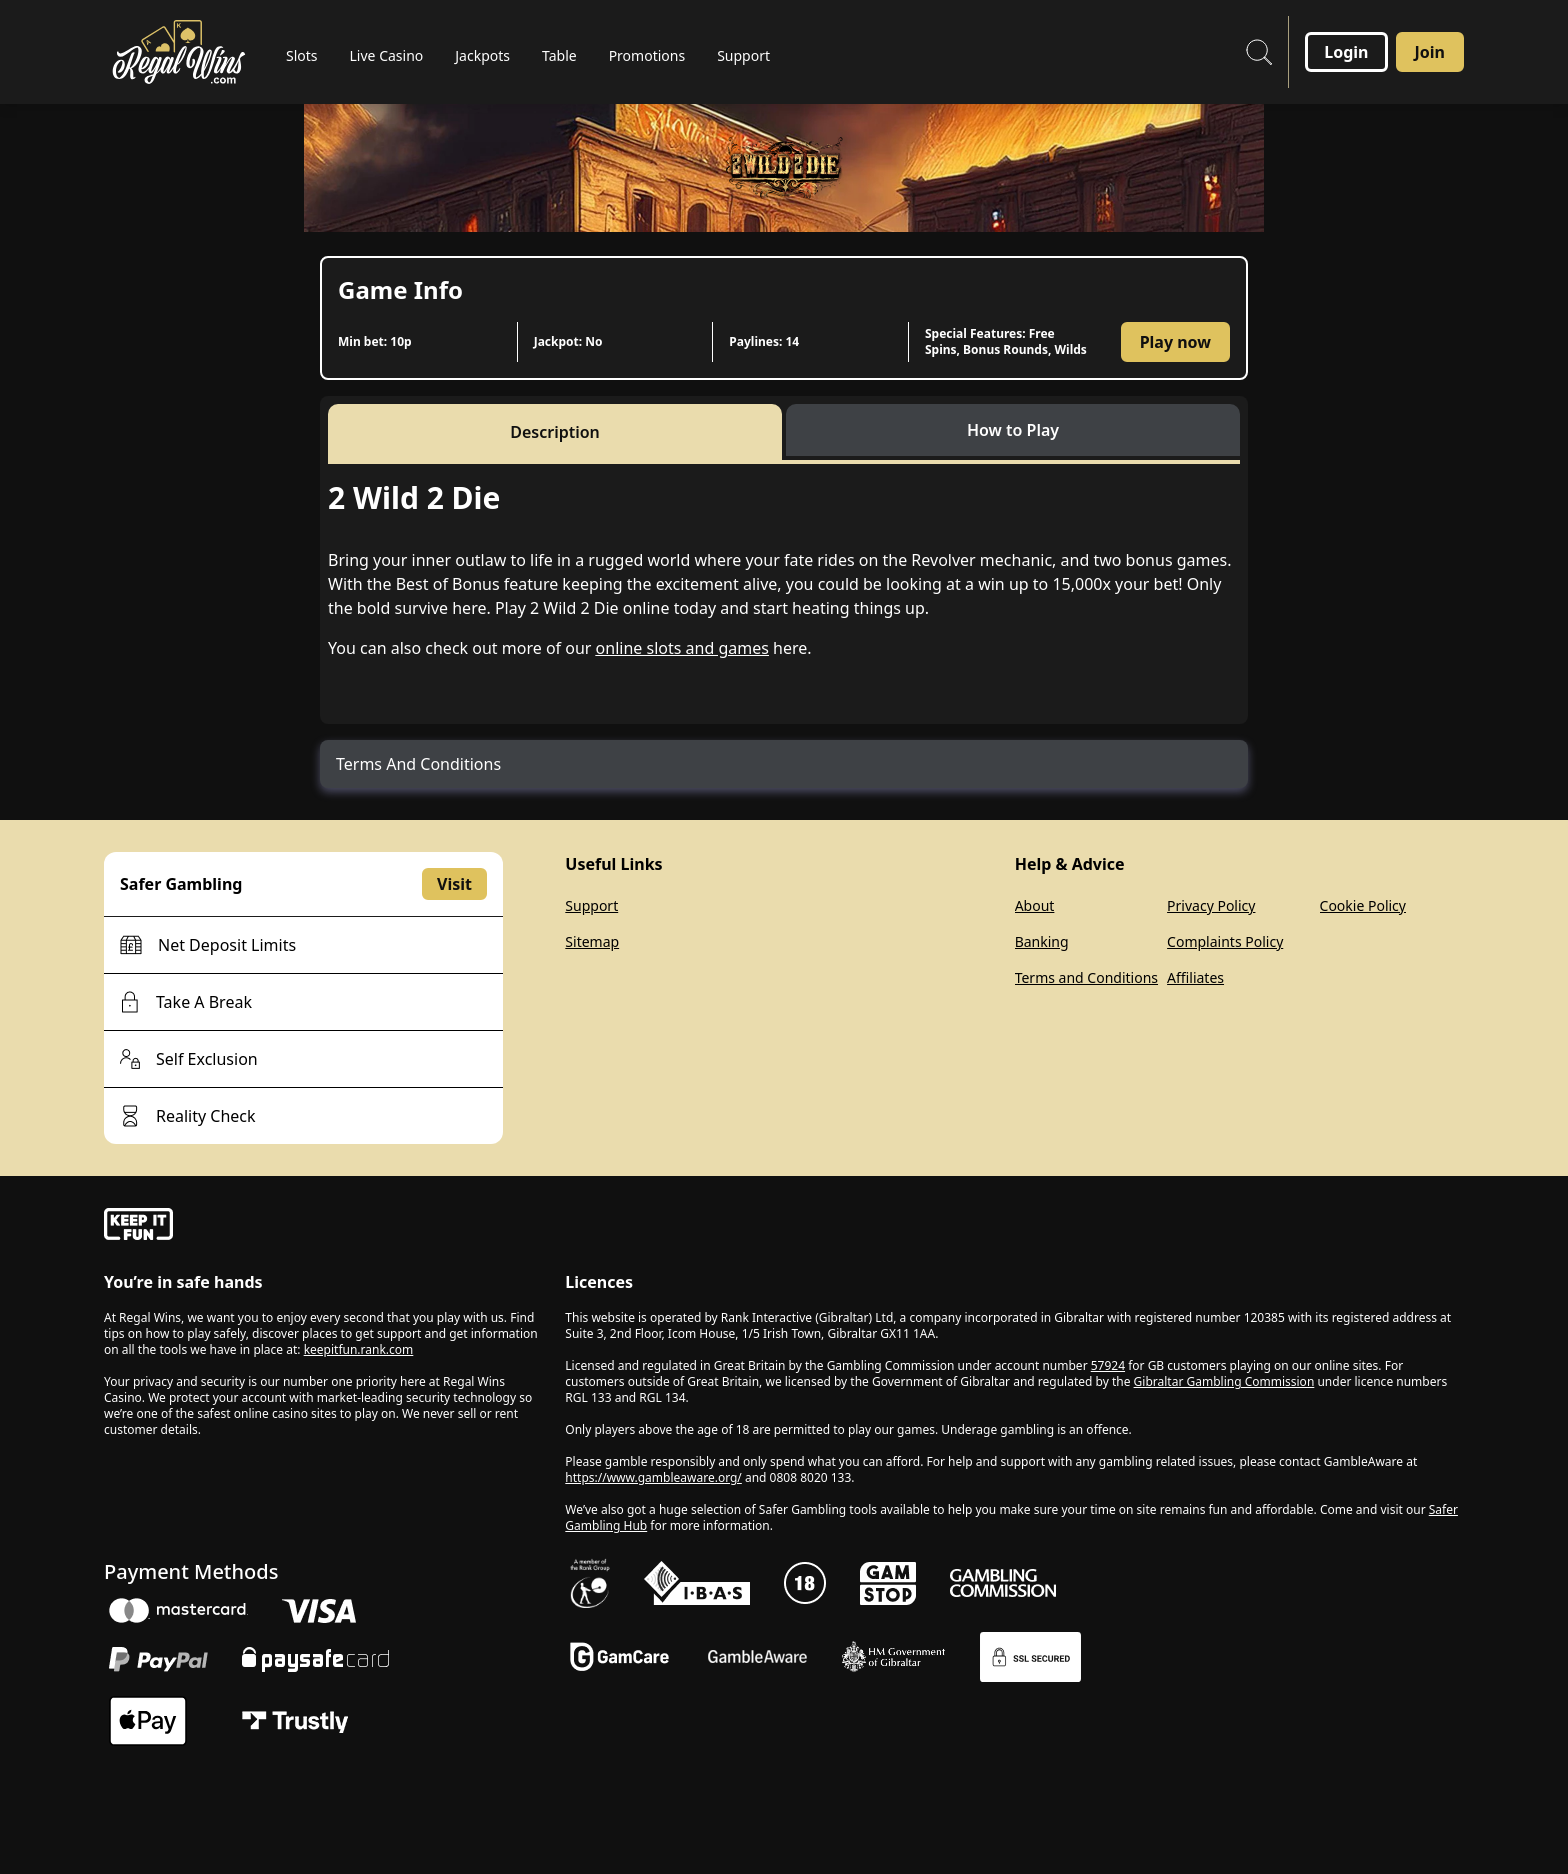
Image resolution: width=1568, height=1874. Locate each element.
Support (591, 905)
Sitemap (592, 941)
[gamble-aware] (322, 1227)
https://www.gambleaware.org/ (653, 1477)
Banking (1042, 941)
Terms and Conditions (1086, 977)
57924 (1108, 1365)
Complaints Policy (1225, 941)
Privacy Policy (1211, 905)
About (1035, 905)
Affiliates (1195, 977)
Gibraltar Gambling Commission (1224, 1381)
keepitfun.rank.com (359, 1349)
